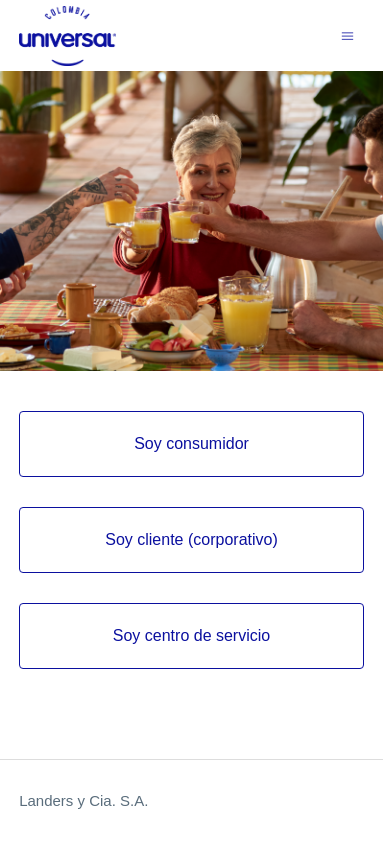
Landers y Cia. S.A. (83, 800)
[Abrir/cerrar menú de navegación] (347, 34)
